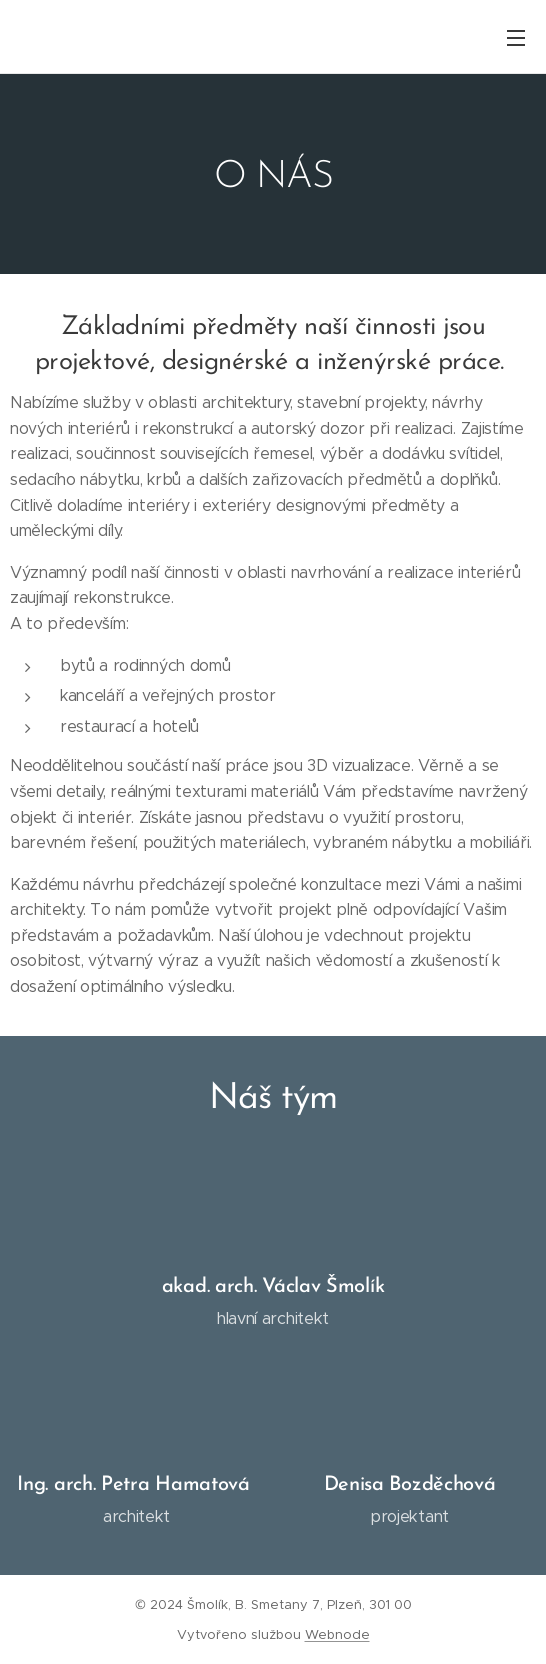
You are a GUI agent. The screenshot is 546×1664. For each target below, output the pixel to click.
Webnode (337, 1634)
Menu (516, 38)
